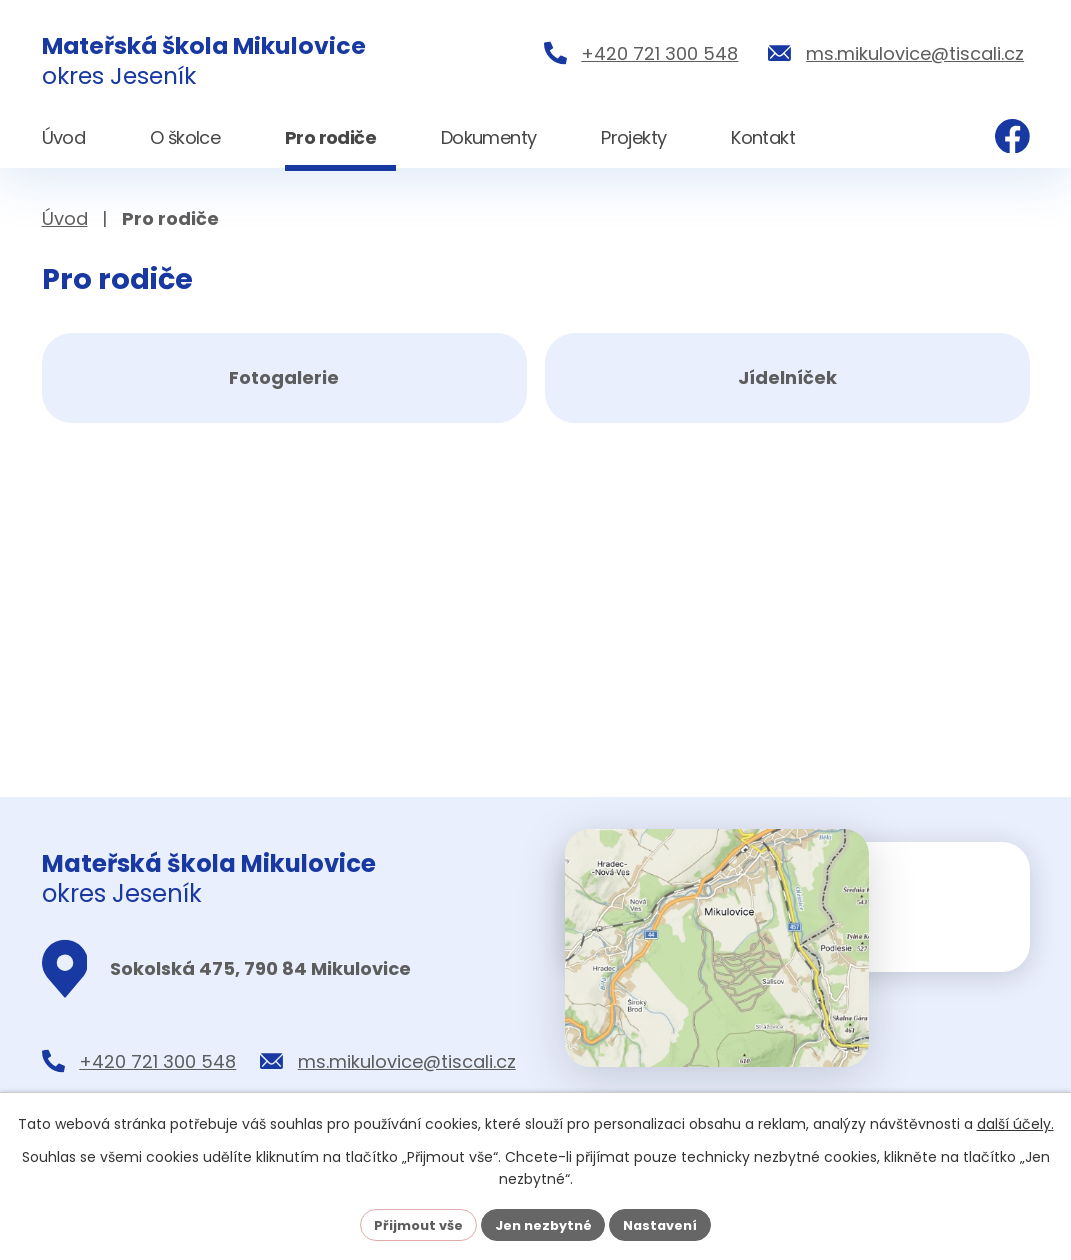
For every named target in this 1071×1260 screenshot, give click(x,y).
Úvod (65, 218)
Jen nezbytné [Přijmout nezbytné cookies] (543, 1223)
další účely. (1015, 1122)
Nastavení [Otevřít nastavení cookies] (670, 1223)
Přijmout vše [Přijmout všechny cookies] (409, 1223)
